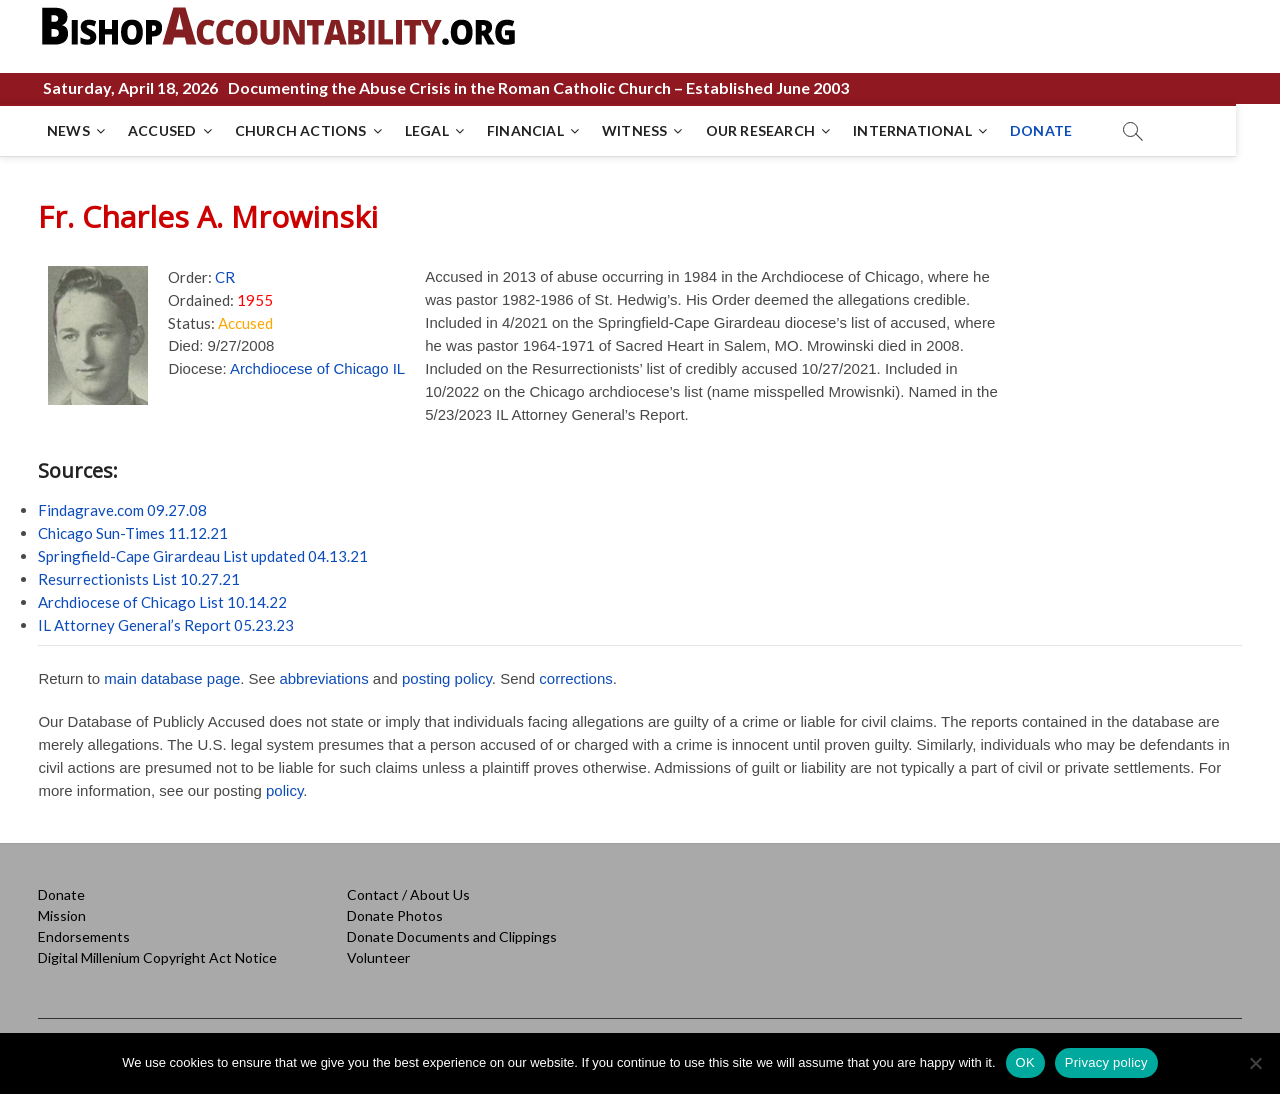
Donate (61, 894)
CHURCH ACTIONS (302, 130)
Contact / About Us (408, 894)
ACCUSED (163, 130)
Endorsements (84, 936)
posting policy (447, 678)
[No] (1255, 1063)
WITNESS (635, 130)
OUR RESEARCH (761, 130)
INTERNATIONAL (913, 130)
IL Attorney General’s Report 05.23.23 (166, 625)
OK (1025, 1062)
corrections (575, 678)
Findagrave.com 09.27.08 (122, 510)
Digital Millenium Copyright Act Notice (157, 957)
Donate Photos (395, 915)
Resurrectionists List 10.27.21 (139, 579)
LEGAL (428, 130)
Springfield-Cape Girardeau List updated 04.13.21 (203, 556)
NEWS (69, 130)
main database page (172, 678)
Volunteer (378, 957)
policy (284, 790)
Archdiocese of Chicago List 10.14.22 (162, 602)
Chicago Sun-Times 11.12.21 (133, 533)
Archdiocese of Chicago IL (317, 368)
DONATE (1042, 130)
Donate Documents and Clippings (452, 936)
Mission (62, 915)
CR (225, 277)
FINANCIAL (526, 130)
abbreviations (323, 678)
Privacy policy (1106, 1062)
